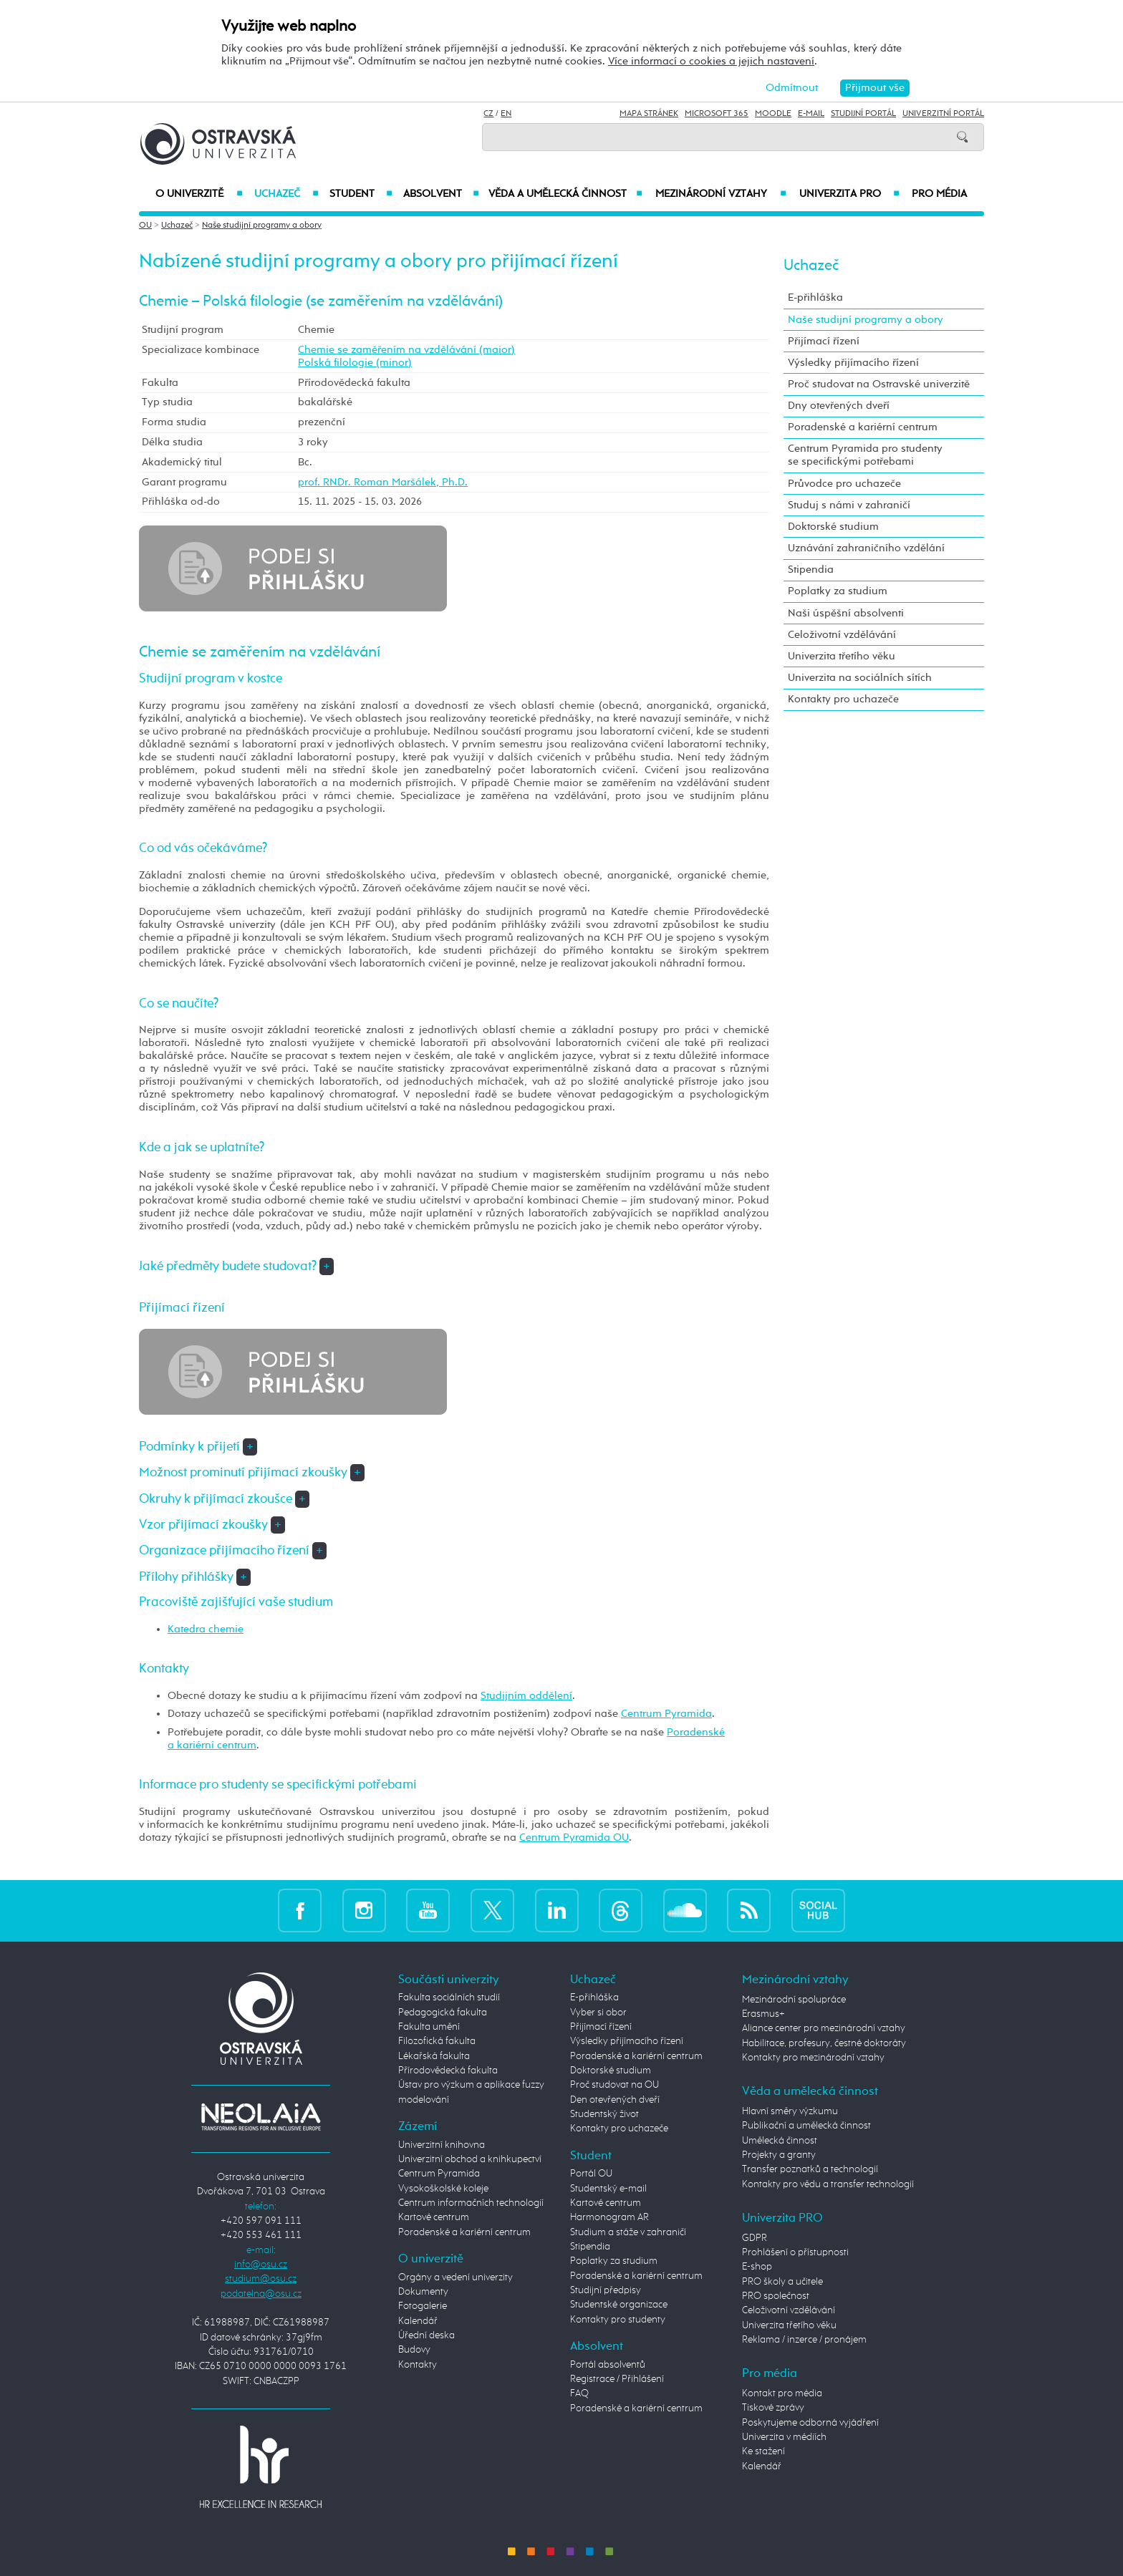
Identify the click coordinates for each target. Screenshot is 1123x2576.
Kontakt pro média (782, 2393)
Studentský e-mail (608, 2189)
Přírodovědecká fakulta (448, 2071)
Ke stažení (763, 2451)
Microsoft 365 (716, 114)
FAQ (579, 2393)
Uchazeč (286, 194)
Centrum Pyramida (666, 1713)
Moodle (773, 114)
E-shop (757, 2267)
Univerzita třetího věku (841, 656)
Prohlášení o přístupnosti (795, 2252)
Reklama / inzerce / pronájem (804, 2340)
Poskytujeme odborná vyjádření (810, 2423)
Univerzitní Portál (943, 114)
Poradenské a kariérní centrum (863, 427)
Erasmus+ (763, 2014)
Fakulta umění (429, 2027)
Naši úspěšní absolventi (846, 613)
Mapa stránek (649, 114)
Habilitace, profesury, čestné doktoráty (824, 2043)
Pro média (939, 194)
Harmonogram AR (609, 2217)
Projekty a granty (779, 2155)
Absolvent (441, 194)
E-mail (811, 114)
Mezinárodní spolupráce (794, 2000)
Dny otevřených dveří (839, 405)
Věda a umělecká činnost (565, 194)
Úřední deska (426, 2335)
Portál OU (591, 2174)
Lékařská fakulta (434, 2056)
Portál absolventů (607, 2365)
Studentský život (604, 2114)
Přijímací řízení (823, 341)
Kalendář (418, 2321)
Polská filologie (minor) (355, 362)
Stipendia (811, 569)
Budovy (414, 2350)
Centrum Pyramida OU (574, 1837)
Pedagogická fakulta (442, 2013)
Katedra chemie (206, 1629)
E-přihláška (815, 297)
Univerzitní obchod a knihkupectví (469, 2159)
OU (145, 225)
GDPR (754, 2238)
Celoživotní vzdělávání (842, 634)
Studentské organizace (618, 2305)
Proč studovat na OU (614, 2085)
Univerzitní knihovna (441, 2145)
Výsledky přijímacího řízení (853, 362)
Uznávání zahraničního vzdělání (866, 548)
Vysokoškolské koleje (443, 2189)
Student (360, 194)
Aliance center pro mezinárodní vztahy (823, 2028)
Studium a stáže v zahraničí (628, 2232)
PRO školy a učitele (782, 2282)
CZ (488, 114)
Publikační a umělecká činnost (806, 2126)
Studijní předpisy (605, 2290)
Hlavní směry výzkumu (790, 2111)
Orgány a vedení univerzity (455, 2277)
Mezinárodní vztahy (720, 194)
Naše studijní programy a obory (262, 225)
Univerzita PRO (849, 194)
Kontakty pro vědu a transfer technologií (828, 2184)
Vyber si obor (598, 2013)
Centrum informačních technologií (471, 2203)
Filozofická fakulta (437, 2041)
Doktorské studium (833, 526)
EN (506, 114)
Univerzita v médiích (784, 2437)
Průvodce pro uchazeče (844, 483)
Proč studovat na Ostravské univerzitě (879, 384)
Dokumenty (423, 2292)
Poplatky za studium (837, 591)
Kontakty (417, 2365)
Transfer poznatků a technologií (810, 2169)
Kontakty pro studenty (617, 2320)
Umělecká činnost (779, 2141)
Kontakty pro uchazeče (843, 699)
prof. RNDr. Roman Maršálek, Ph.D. (383, 482)
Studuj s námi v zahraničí (849, 505)
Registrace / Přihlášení (617, 2379)
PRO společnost (775, 2296)
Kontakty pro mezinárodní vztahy (813, 2058)
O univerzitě (199, 194)
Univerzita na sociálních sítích (860, 677)
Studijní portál (863, 114)
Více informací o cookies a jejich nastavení (711, 61)
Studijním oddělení (526, 1695)
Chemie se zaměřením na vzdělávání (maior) (406, 349)
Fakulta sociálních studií (449, 1997)
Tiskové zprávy (773, 2408)
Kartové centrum (433, 2217)
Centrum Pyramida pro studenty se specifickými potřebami (865, 455)
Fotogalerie (422, 2306)
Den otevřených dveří (615, 2100)
